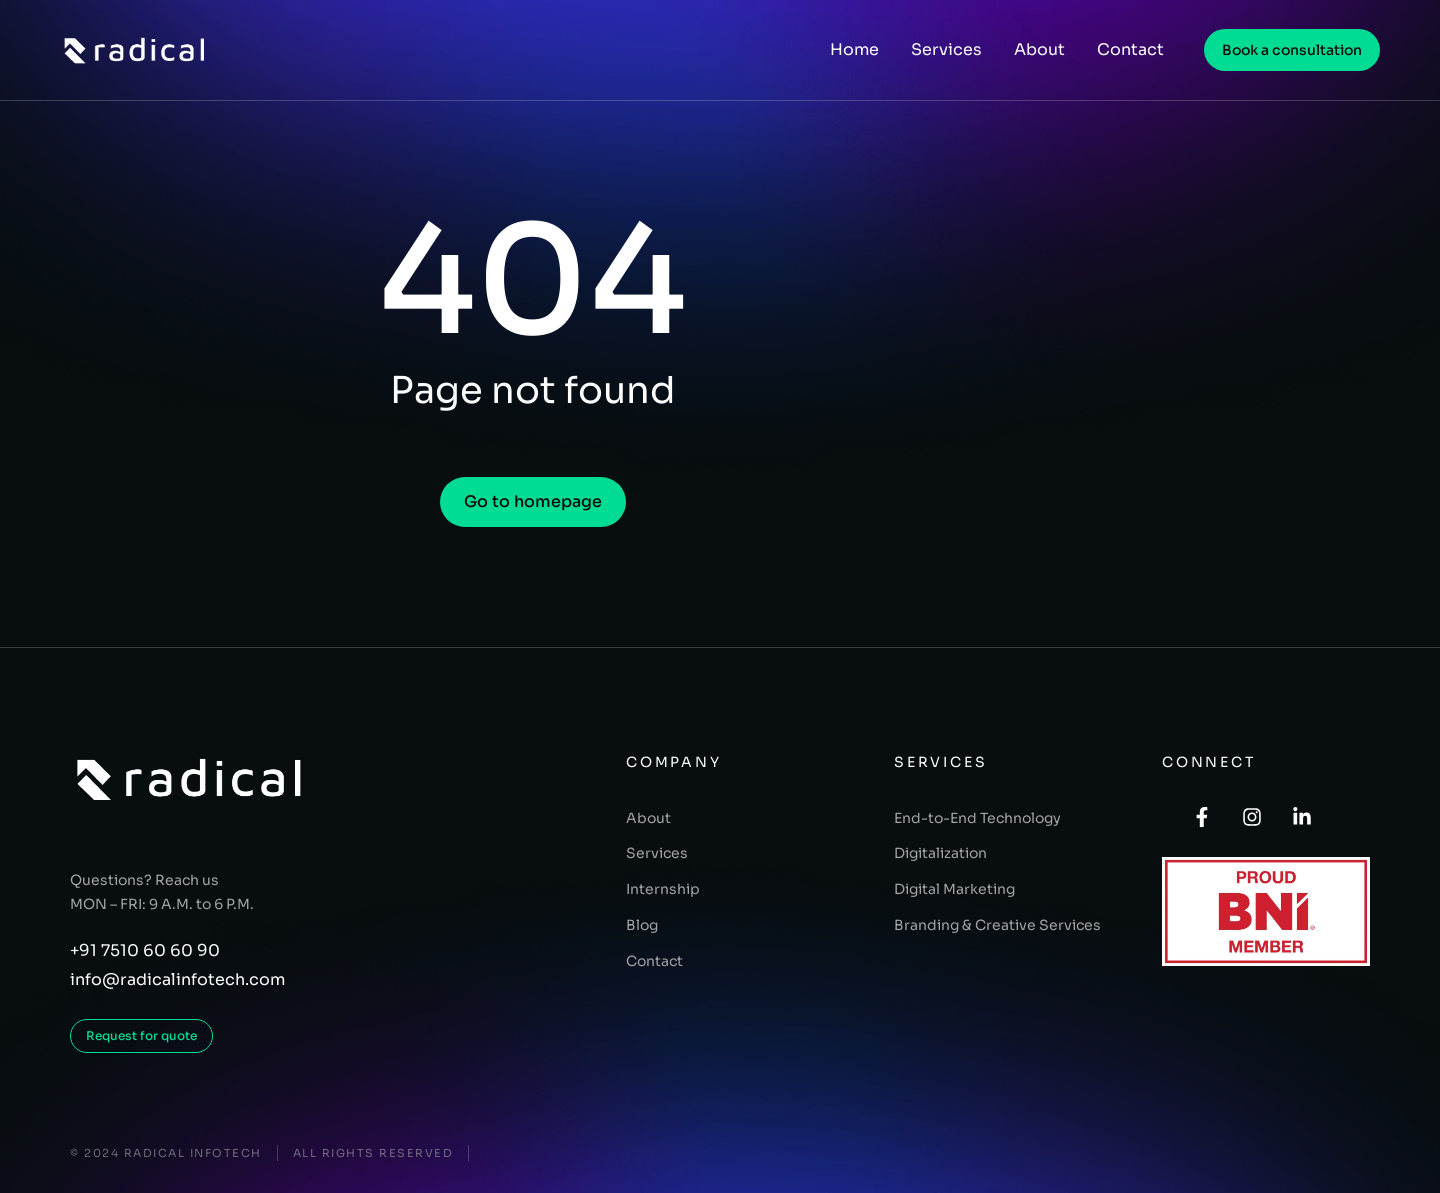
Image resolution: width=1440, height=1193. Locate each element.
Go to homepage (533, 501)
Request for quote (141, 1035)
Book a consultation (1292, 50)
